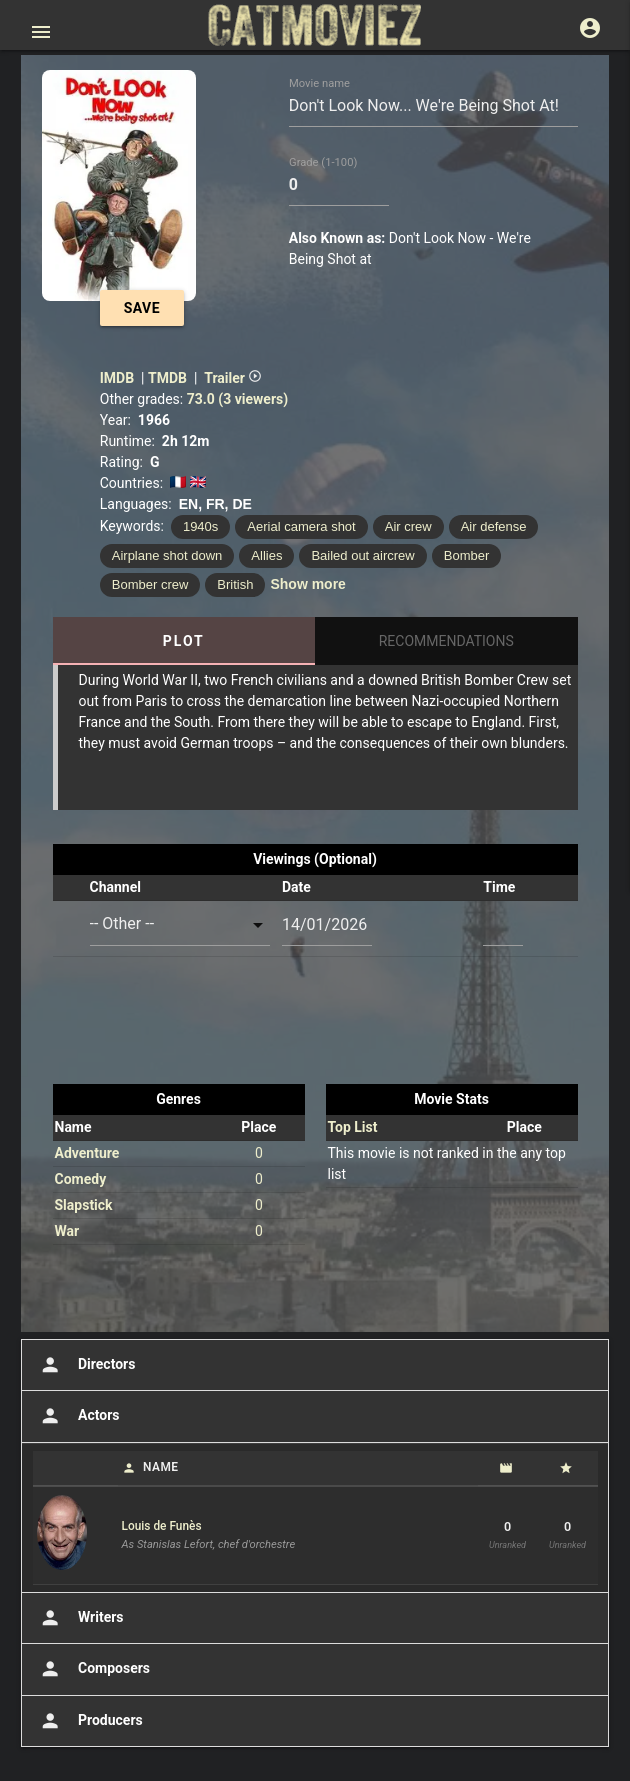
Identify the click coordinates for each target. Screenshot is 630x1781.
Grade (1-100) (323, 162)
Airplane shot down (167, 555)
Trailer (233, 378)
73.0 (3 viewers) (237, 399)
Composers (93, 1669)
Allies (266, 555)
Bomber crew (150, 584)
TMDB (167, 378)
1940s (200, 526)
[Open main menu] (41, 32)
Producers (89, 1721)
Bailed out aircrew (362, 555)
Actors (77, 1416)
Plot (184, 641)
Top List (353, 1127)
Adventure (87, 1153)
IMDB (117, 378)
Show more (307, 584)
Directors (85, 1365)
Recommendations (446, 641)
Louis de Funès (162, 1526)
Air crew (408, 526)
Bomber (467, 555)
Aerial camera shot (301, 526)
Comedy (81, 1179)
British (235, 584)
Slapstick (84, 1205)
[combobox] (180, 924)
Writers (80, 1618)
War (67, 1231)
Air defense (494, 526)
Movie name (319, 83)
